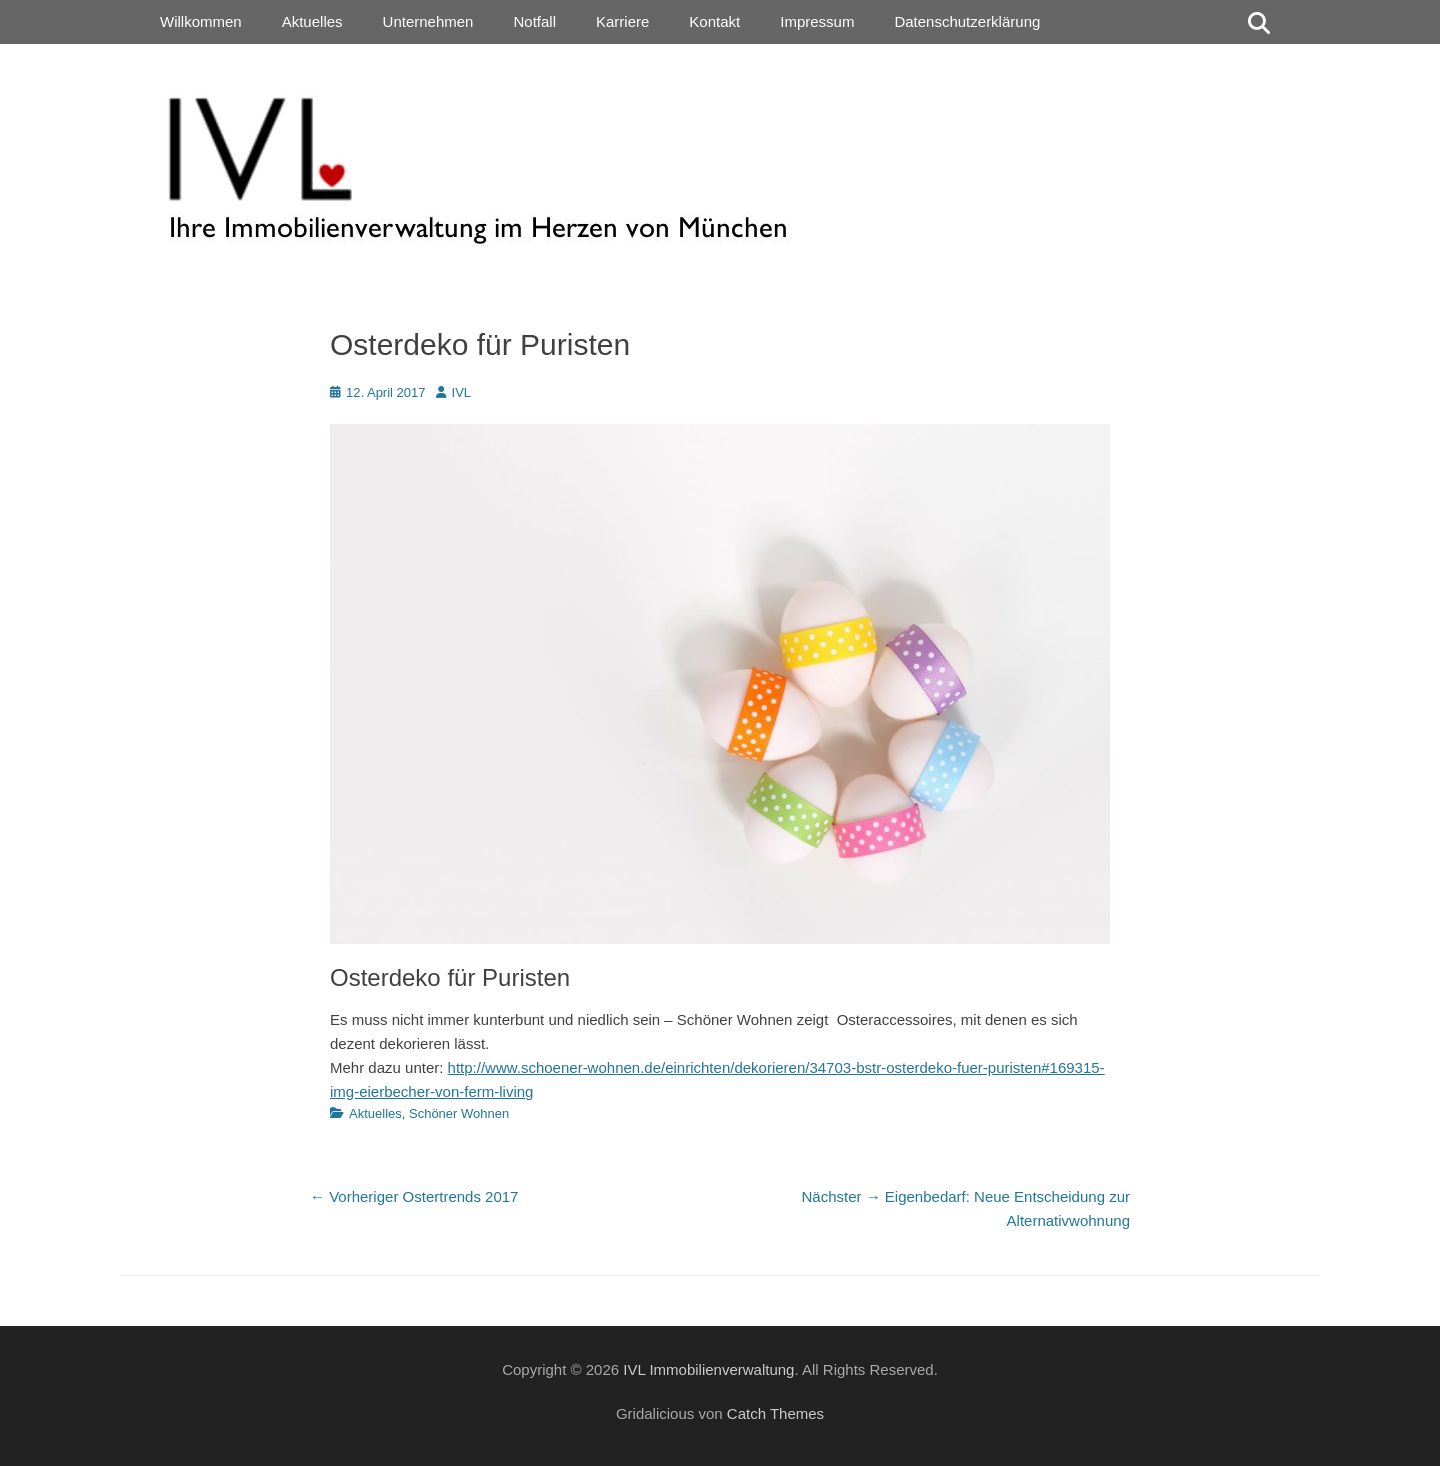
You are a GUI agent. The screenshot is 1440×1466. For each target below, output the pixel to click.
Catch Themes (775, 1413)
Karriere (622, 21)
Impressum (817, 21)
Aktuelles (312, 21)
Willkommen (201, 21)
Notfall (534, 21)
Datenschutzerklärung (967, 21)
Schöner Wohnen (459, 1113)
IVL (462, 392)
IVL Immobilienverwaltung (708, 1369)
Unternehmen (428, 21)
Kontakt (714, 21)
